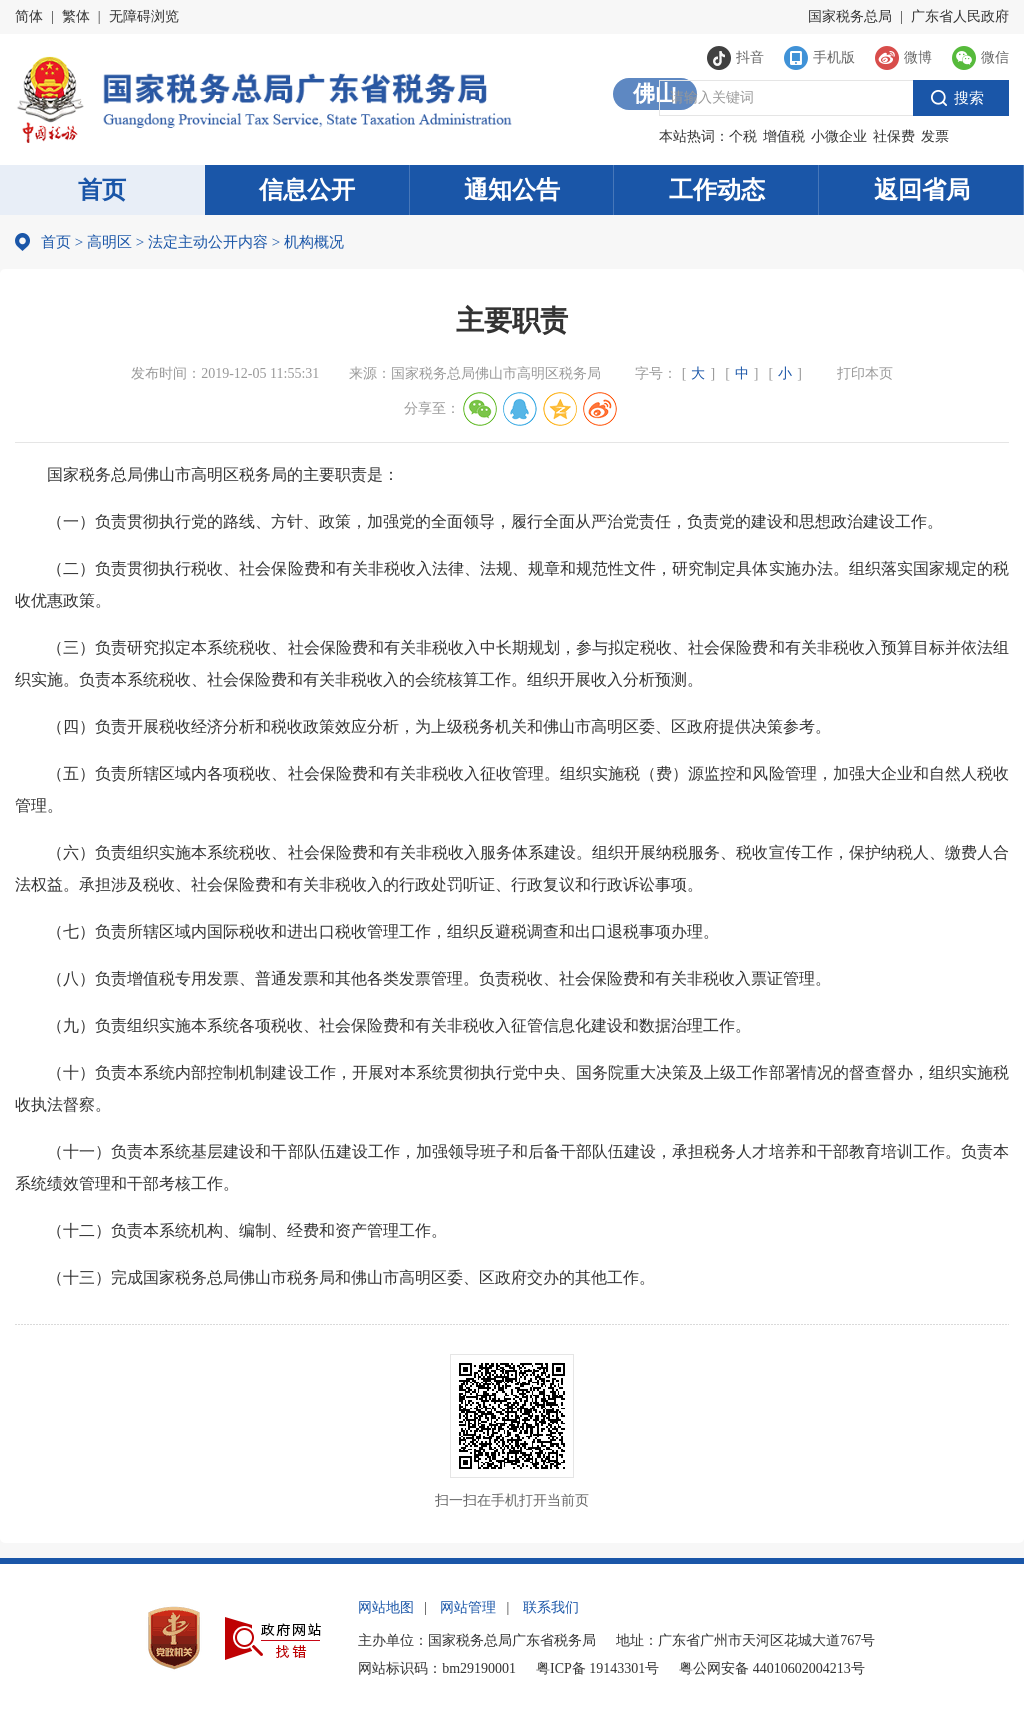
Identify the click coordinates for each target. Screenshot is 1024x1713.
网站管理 (468, 1607)
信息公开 (307, 190)
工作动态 (717, 190)
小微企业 (839, 136)
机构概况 (308, 242)
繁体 (76, 16)
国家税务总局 (850, 16)
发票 (935, 136)
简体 (29, 16)
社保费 (894, 136)
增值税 (784, 136)
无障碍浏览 (144, 16)
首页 (102, 190)
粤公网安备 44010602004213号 (772, 1668)
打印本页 (865, 373)
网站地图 (386, 1607)
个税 (743, 136)
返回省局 (922, 190)
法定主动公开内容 (208, 242)
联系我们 (551, 1607)
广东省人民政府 (960, 16)
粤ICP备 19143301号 (597, 1668)
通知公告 (512, 190)
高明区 (109, 242)
